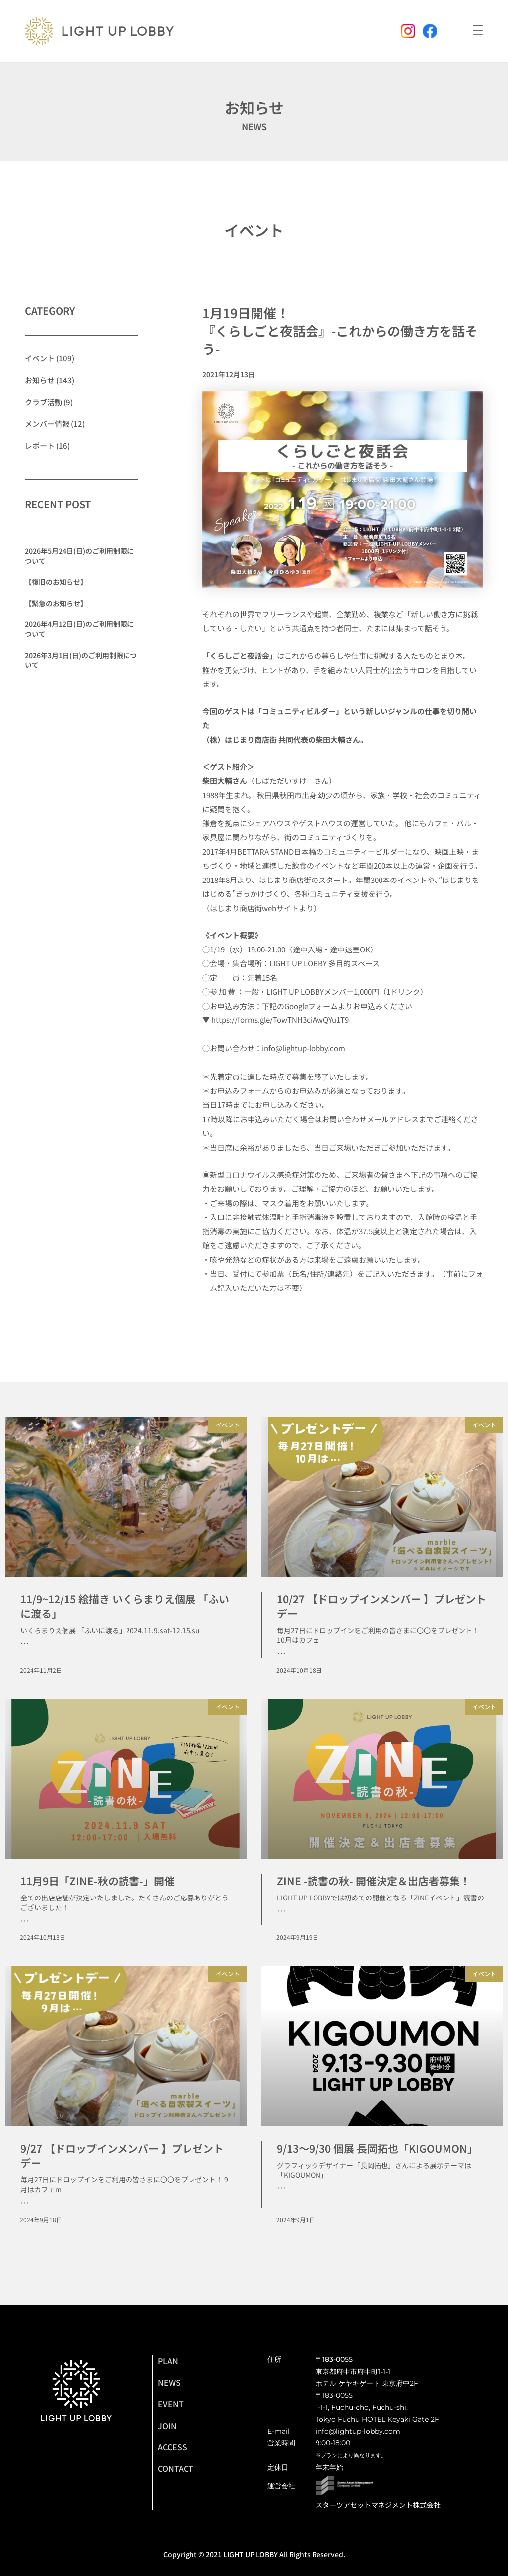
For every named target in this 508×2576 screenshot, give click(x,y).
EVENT (171, 2403)
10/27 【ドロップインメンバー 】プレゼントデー (381, 1606)
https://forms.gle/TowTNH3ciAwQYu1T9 (280, 1020)
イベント (254, 230)
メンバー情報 (47, 423)
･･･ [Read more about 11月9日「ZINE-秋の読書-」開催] (24, 1921)
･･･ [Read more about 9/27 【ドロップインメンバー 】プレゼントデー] (24, 2203)
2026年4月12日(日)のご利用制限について (79, 629)
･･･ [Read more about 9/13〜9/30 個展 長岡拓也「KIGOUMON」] (281, 2188)
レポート (40, 445)
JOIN (167, 2425)
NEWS (169, 2382)
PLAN (168, 2361)
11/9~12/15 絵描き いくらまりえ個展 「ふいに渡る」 (124, 1606)
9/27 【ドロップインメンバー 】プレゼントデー (122, 2155)
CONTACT (175, 2468)
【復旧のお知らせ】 (56, 582)
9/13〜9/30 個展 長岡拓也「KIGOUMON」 (377, 2148)
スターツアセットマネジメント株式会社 (378, 2505)
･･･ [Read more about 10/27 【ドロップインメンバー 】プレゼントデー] (281, 1654)
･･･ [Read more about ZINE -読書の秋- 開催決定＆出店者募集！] (281, 1911)
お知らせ (40, 380)
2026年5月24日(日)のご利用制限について (79, 556)
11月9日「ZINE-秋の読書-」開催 (97, 1880)
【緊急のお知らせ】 (56, 603)
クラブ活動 (43, 402)
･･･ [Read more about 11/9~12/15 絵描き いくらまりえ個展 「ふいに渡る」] (24, 1644)
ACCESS (172, 2446)
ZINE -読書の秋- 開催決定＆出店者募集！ (373, 1880)
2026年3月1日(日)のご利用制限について (81, 660)
